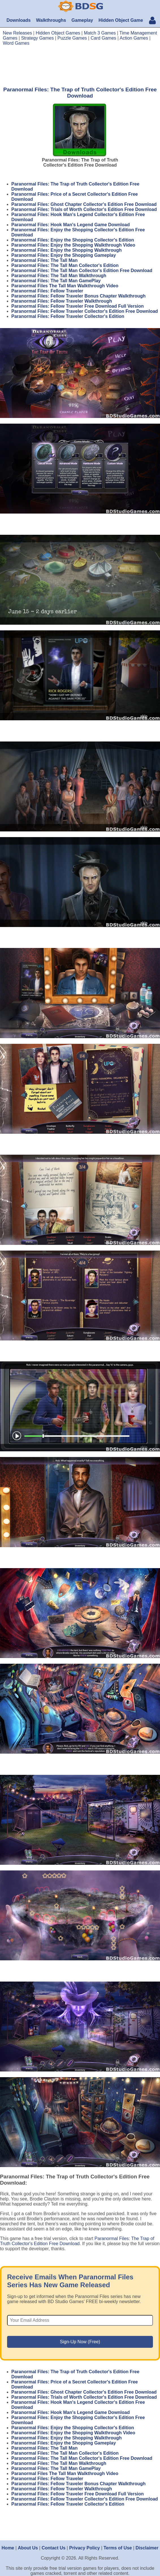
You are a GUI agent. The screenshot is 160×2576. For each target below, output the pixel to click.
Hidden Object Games (58, 33)
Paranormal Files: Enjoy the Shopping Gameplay (63, 255)
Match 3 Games (100, 33)
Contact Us (53, 2547)
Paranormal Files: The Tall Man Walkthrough (58, 275)
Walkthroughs (51, 20)
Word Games (16, 43)
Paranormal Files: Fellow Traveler (47, 290)
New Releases (17, 33)
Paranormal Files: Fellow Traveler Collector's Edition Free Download (84, 311)
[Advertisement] (80, 66)
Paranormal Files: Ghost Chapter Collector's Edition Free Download (84, 204)
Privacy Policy (84, 2547)
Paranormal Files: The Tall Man (44, 260)
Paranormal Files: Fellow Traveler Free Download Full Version (77, 306)
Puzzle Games (72, 38)
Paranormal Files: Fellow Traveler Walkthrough (61, 301)
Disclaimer (147, 2547)
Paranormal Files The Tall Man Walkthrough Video (64, 285)
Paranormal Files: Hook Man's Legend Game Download (70, 224)
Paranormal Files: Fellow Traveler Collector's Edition (67, 316)
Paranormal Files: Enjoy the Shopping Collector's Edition (72, 240)
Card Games (103, 38)
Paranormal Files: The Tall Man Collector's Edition (65, 265)
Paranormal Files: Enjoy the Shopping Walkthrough (66, 250)
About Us (28, 2547)
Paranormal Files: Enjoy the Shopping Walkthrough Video (73, 245)
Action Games (134, 38)
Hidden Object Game (120, 20)
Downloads (19, 20)
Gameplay (82, 20)
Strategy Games (37, 38)
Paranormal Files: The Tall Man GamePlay (56, 280)
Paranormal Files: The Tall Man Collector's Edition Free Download (81, 270)
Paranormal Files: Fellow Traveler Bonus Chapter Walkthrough (78, 296)
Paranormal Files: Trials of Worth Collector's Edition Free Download (84, 209)
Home (8, 2547)
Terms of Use (117, 2547)
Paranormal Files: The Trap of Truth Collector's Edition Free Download (77, 2241)
